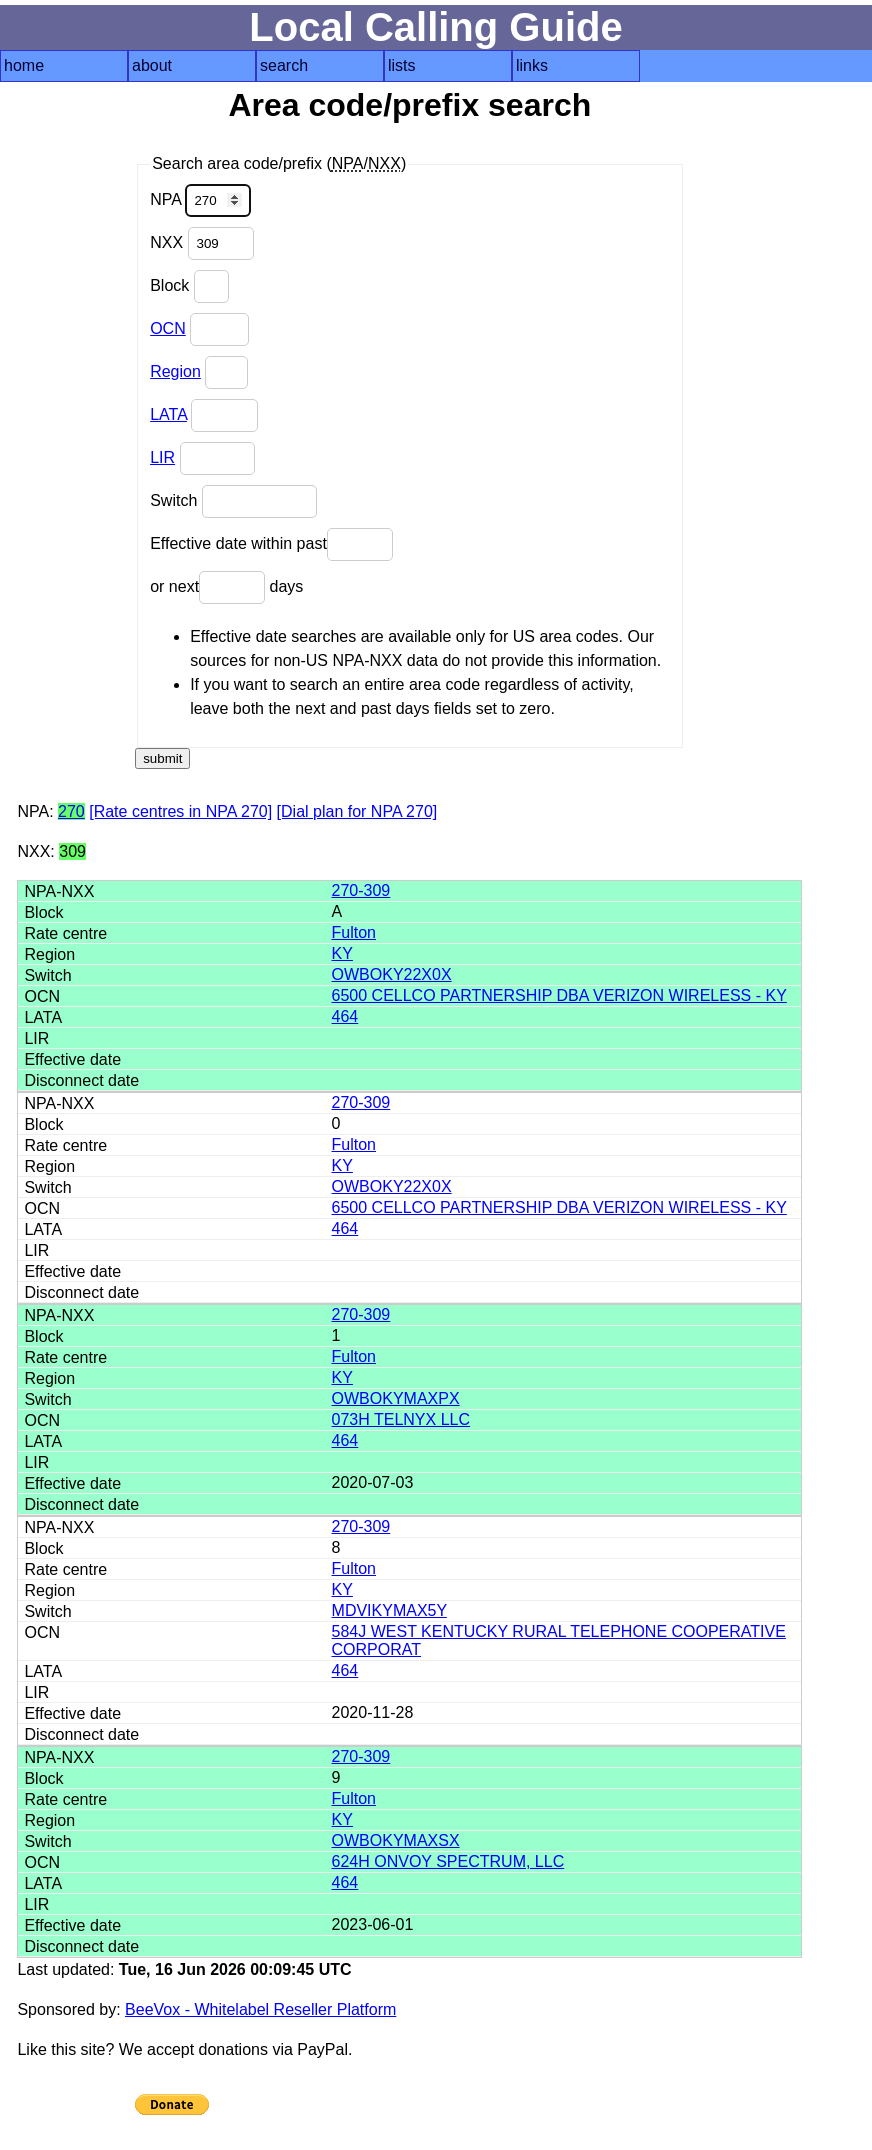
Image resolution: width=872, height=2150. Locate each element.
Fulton (354, 932)
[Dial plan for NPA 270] (357, 811)
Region (175, 371)
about (152, 65)
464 (345, 1016)
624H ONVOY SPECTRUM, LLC (448, 1861)
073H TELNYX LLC (401, 1419)
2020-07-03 (373, 1482)
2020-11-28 (373, 1712)
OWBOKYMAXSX (396, 1840)
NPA (200, 200)
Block (189, 286)
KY (342, 953)
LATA (168, 414)
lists (402, 65)
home (24, 65)
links (532, 65)
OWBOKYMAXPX (396, 1398)
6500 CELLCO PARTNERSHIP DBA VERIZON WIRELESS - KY (559, 995)
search (284, 65)
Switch (233, 501)
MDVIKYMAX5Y (389, 1610)
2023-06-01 (373, 1924)
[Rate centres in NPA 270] (180, 811)
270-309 (361, 890)
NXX (201, 243)
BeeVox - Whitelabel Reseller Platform (260, 2009)
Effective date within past (271, 544)
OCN (168, 328)
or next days (226, 587)
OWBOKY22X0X (392, 974)
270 (71, 811)
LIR (162, 457)
